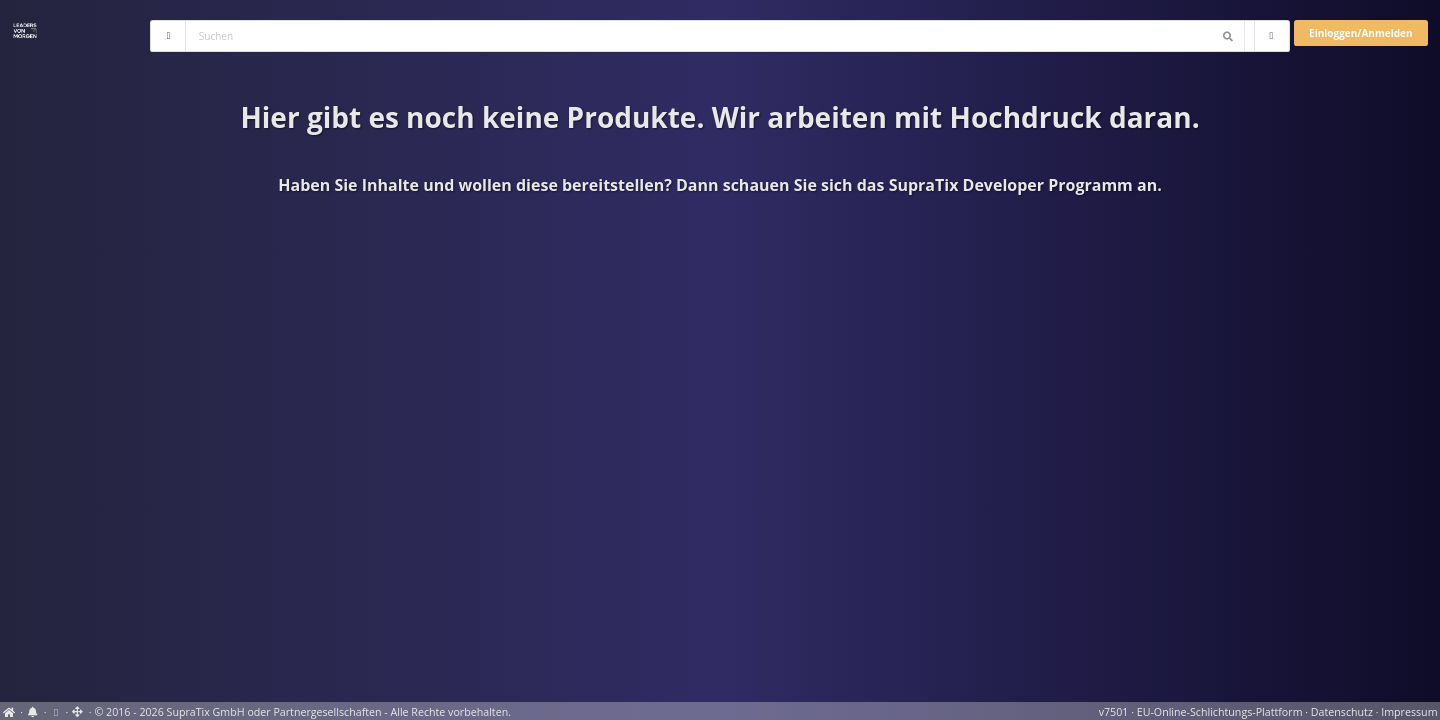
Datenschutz (1342, 712)
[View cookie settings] (55, 712)
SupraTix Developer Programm (1011, 185)
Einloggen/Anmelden (1360, 33)
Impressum (1409, 712)
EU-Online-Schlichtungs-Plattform (1220, 712)
